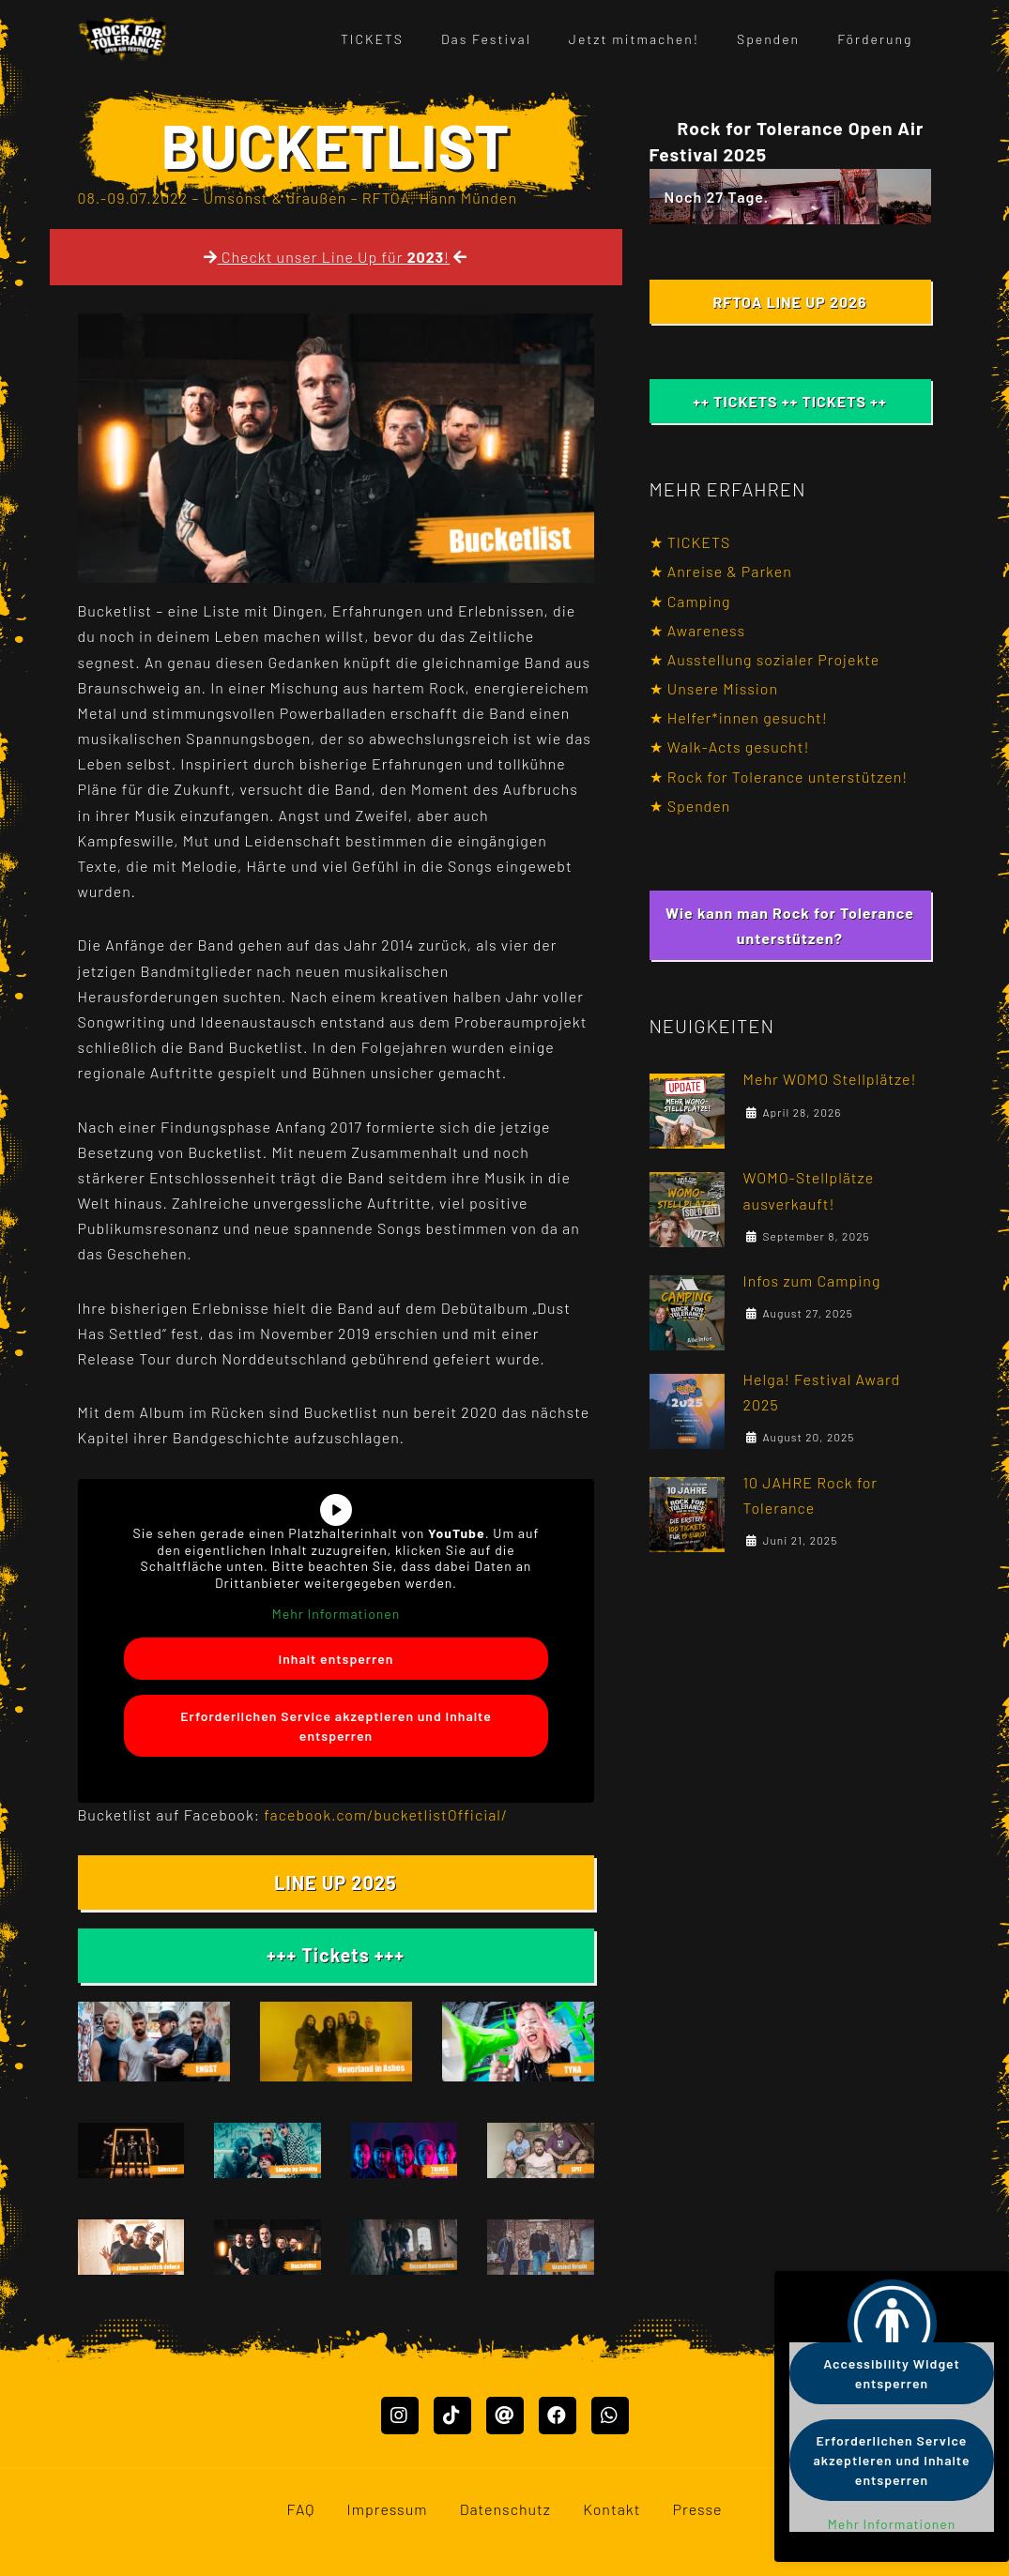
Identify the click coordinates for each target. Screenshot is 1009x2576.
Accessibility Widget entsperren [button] (891, 2373)
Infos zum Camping (812, 1294)
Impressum (387, 2527)
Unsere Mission (722, 688)
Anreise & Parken (729, 571)
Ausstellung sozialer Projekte (773, 659)
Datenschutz (505, 2527)
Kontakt (611, 2527)
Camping (699, 601)
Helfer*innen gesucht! (747, 717)
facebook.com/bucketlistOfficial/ (386, 1814)
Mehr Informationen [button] (335, 1614)
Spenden (768, 39)
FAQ (300, 2527)
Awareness (706, 630)
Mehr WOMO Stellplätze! (830, 1079)
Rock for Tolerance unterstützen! (788, 776)
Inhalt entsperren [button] (335, 1658)
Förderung (874, 39)
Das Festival (486, 39)
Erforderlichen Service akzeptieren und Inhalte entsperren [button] (336, 1725)
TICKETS (372, 39)
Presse (698, 2527)
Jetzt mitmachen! (634, 39)
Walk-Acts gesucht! (738, 746)
